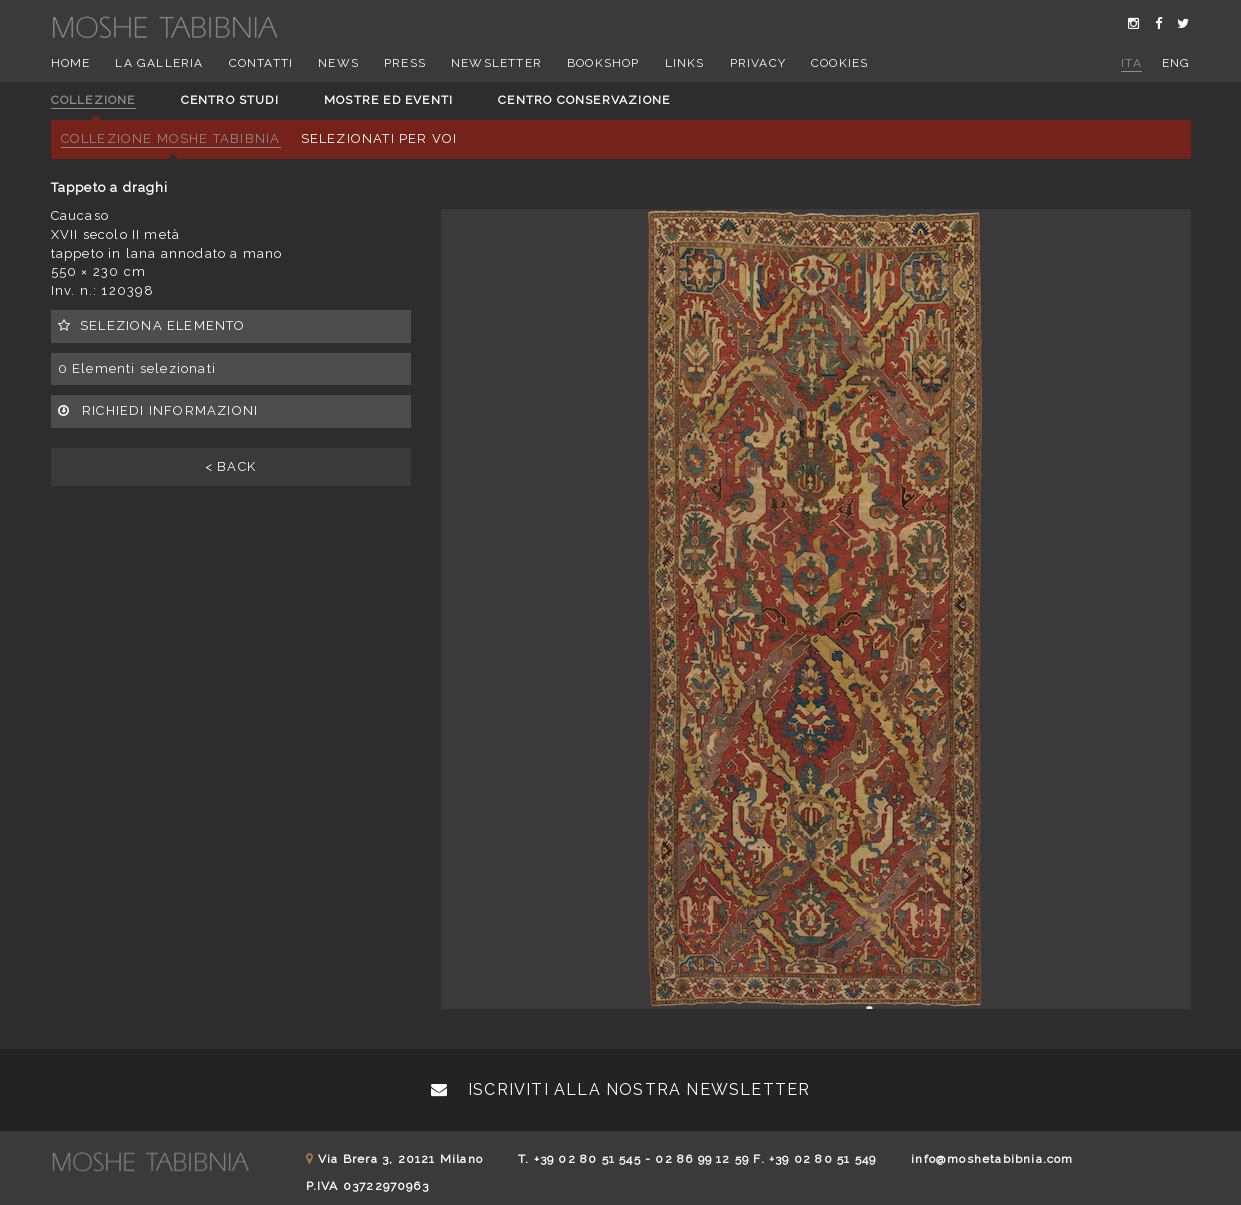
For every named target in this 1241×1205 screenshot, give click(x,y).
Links (685, 63)
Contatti (261, 63)
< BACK (230, 466)
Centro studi (230, 100)
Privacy (758, 63)
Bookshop (603, 63)
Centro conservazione (584, 100)
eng (1176, 63)
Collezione (93, 100)
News (338, 63)
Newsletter (496, 63)
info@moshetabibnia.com (992, 1159)
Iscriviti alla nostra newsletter (621, 1089)
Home (71, 63)
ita (1131, 63)
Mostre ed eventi (388, 100)
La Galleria (159, 63)
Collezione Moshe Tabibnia (171, 138)
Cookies (839, 63)
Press (405, 63)
